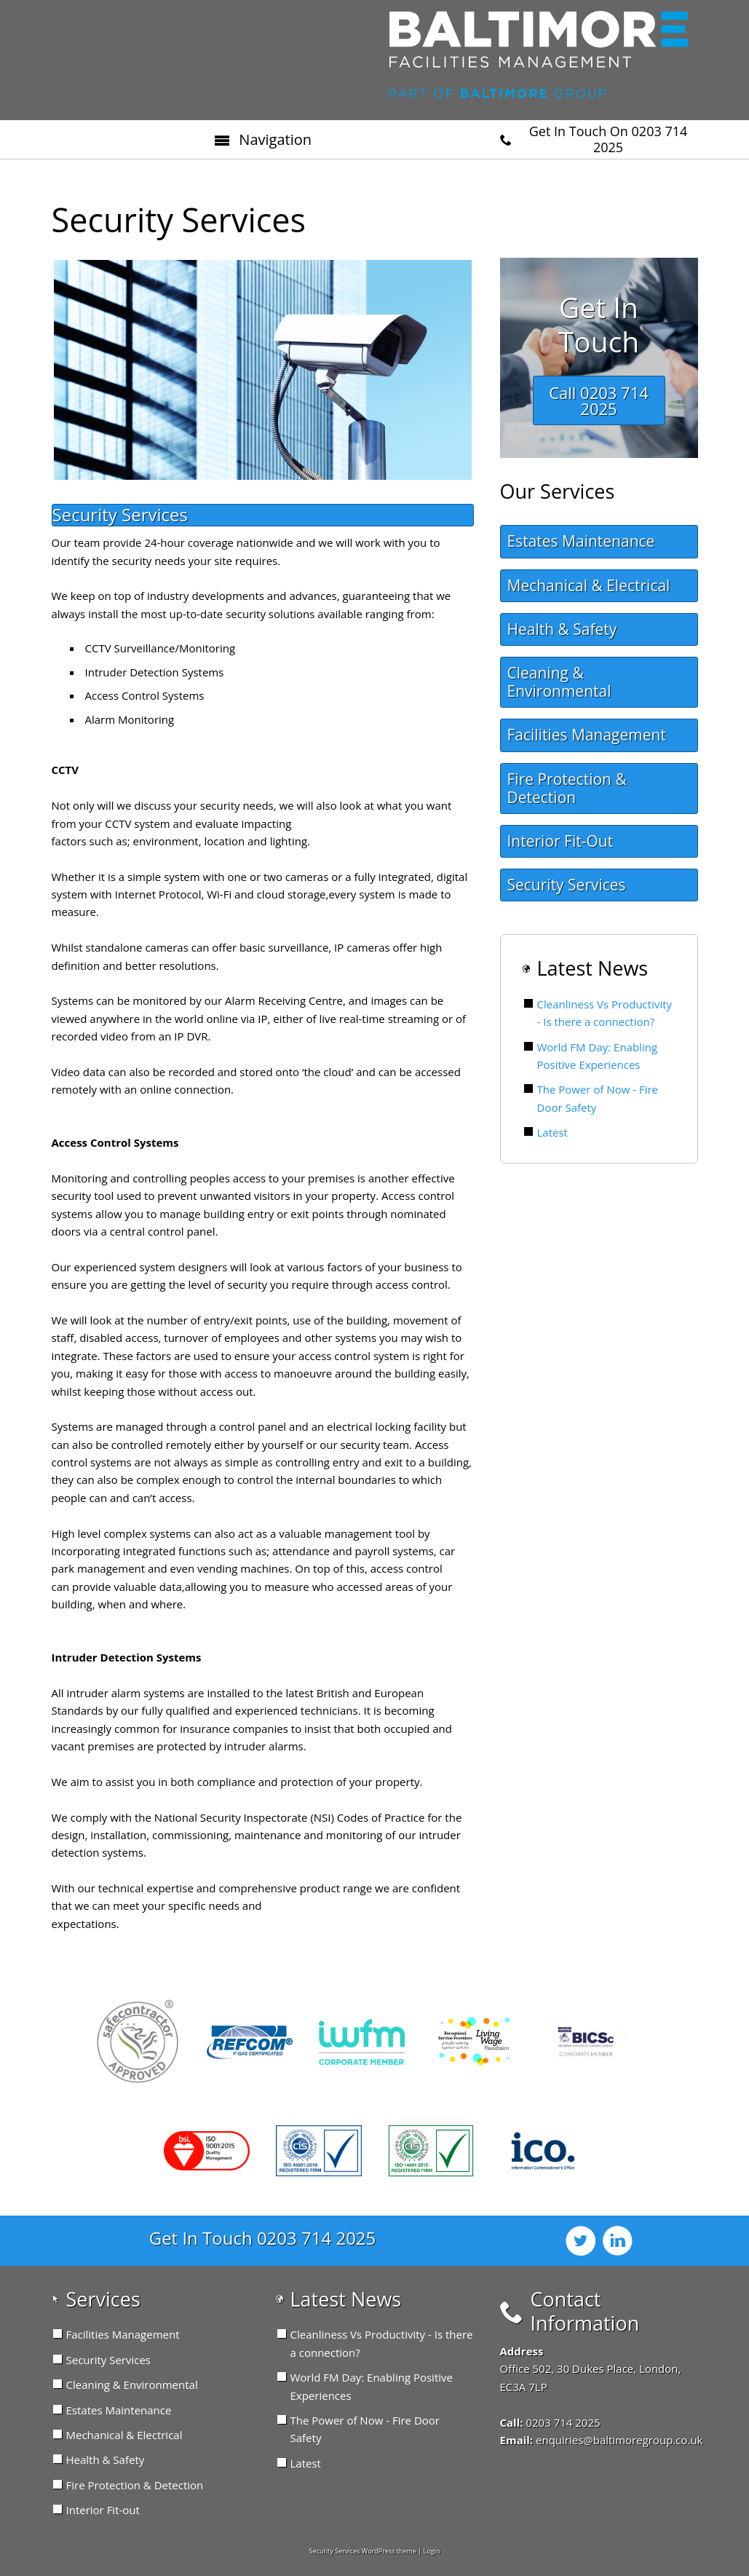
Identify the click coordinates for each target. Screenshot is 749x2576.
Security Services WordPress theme (362, 2551)
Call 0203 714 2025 (599, 400)
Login (432, 2551)
